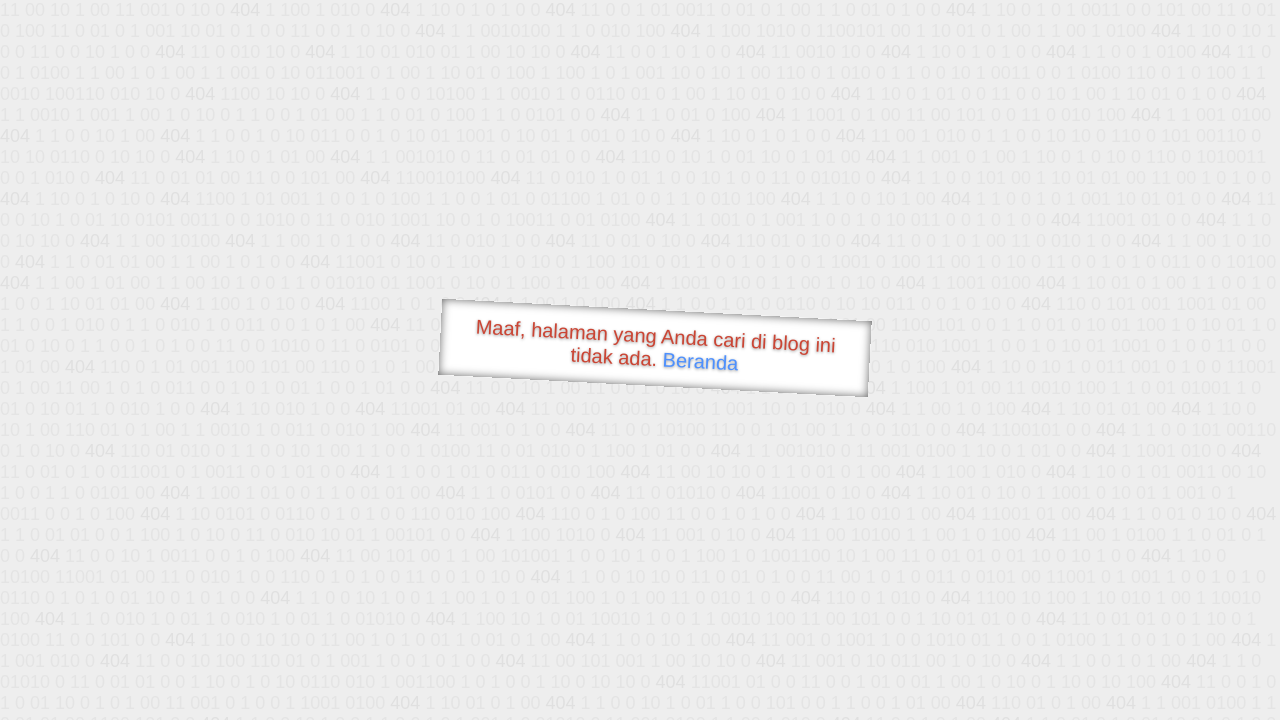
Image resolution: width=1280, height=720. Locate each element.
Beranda (700, 361)
